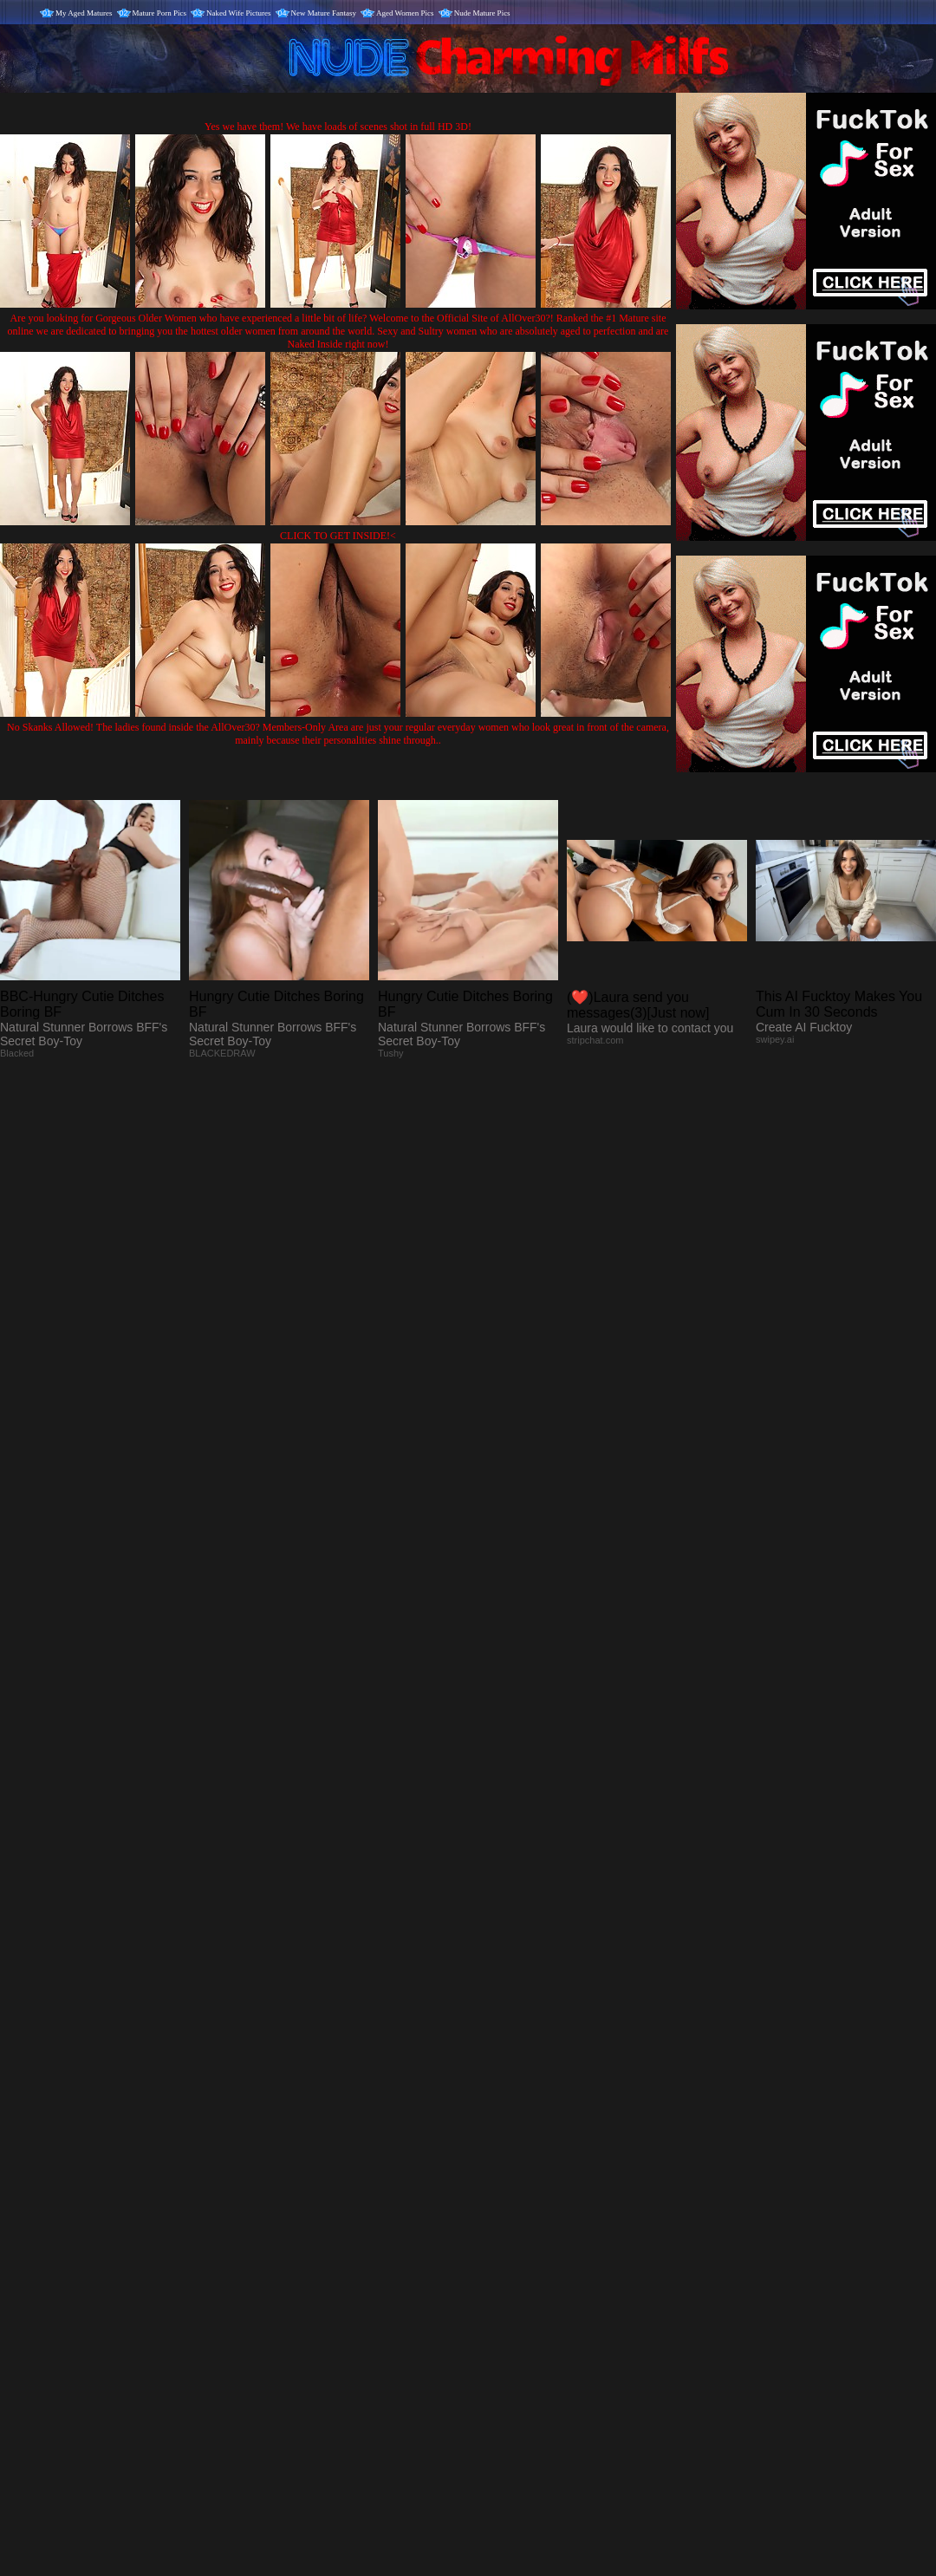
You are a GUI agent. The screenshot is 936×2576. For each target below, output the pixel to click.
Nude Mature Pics (482, 13)
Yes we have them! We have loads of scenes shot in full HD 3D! (338, 126)
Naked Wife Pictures (238, 13)
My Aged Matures (84, 13)
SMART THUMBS (499, 2223)
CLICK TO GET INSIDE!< (338, 536)
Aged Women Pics (405, 13)
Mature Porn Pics (160, 13)
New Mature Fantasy (323, 13)
